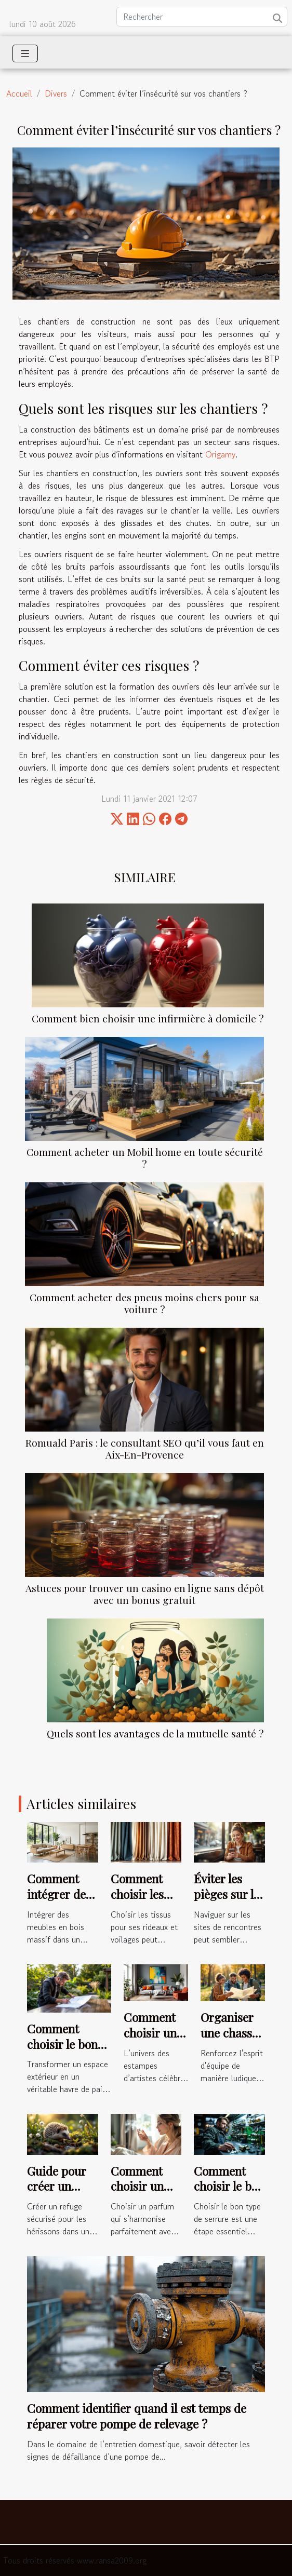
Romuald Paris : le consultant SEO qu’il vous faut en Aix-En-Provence (144, 1448)
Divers (56, 93)
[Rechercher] (201, 16)
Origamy (220, 454)
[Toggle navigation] (25, 53)
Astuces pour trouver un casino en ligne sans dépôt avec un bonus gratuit (144, 1594)
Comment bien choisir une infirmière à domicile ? (148, 1018)
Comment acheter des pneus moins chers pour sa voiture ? (144, 1303)
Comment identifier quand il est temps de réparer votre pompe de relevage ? (136, 2416)
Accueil (19, 93)
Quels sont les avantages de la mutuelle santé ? (155, 1733)
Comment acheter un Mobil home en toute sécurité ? (144, 1157)
